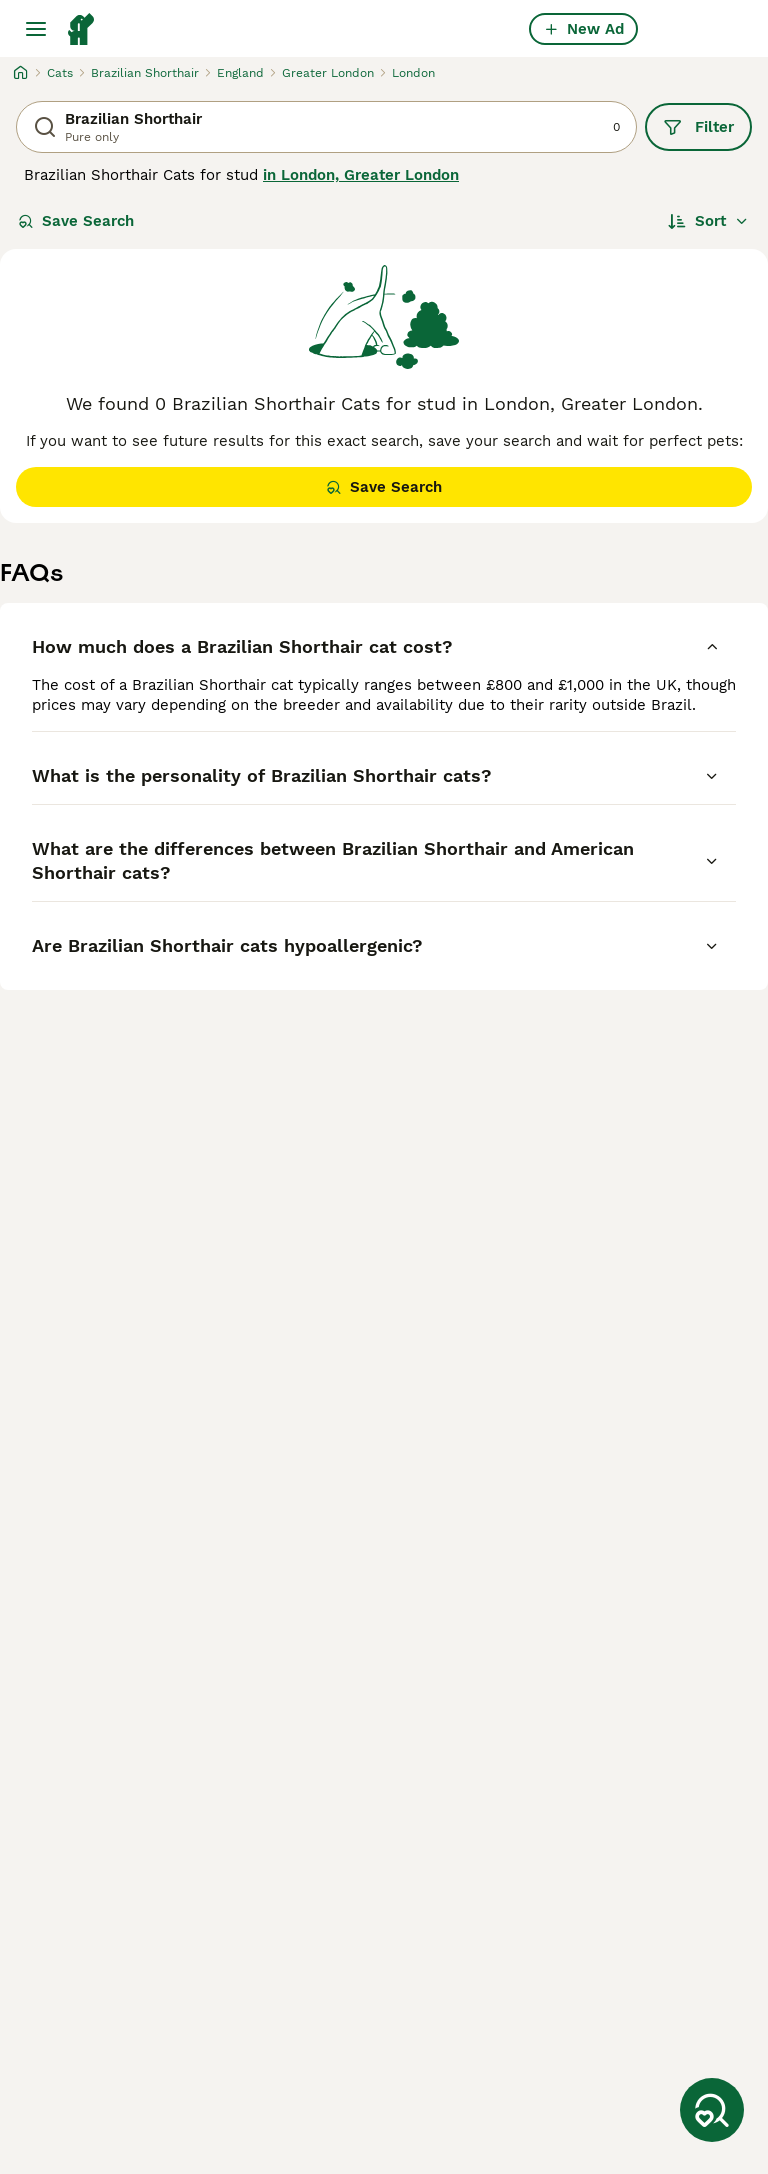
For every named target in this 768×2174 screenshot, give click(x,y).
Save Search (76, 221)
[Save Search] (712, 2110)
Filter (698, 127)
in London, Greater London (361, 175)
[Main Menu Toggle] (36, 29)
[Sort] (708, 221)
